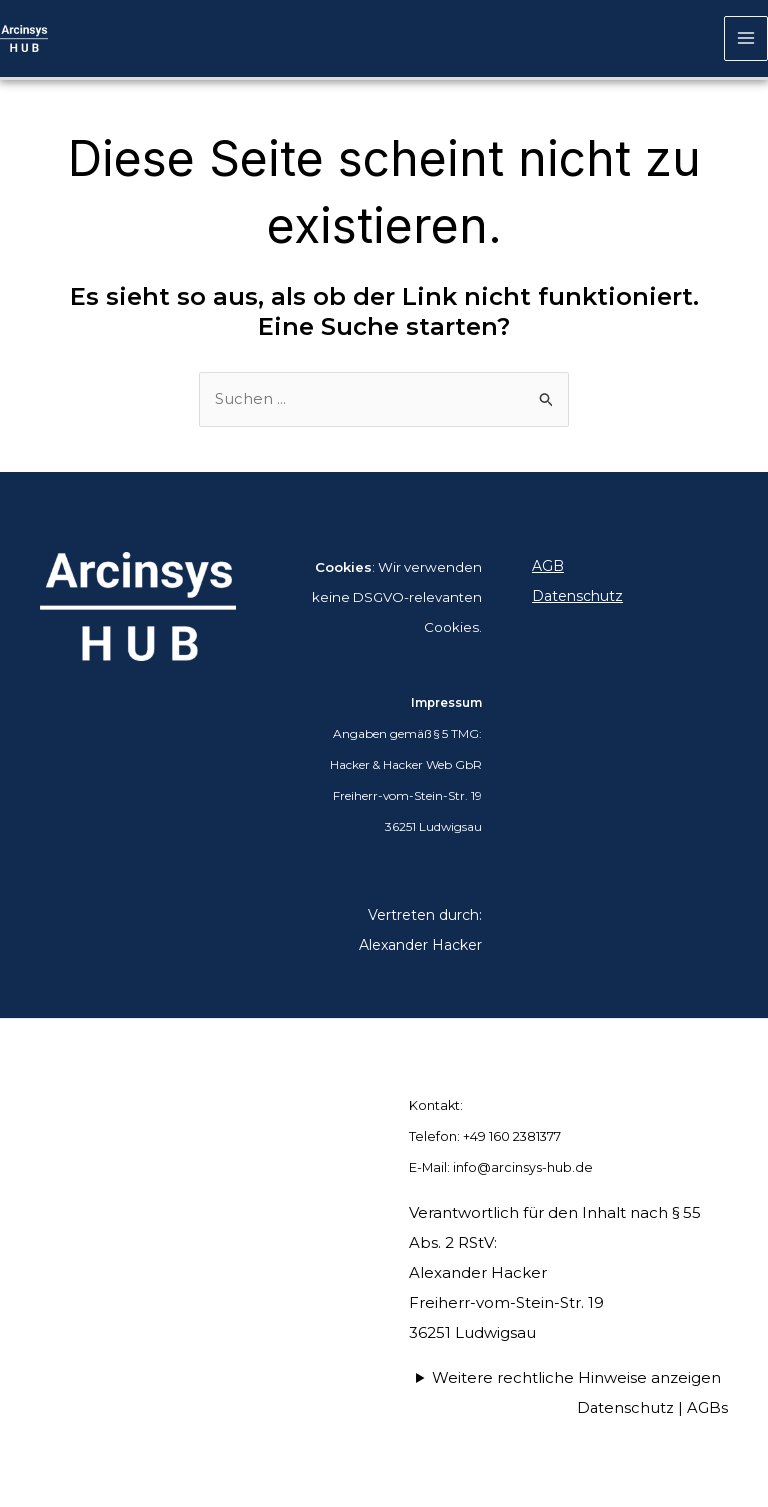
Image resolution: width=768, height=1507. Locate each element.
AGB (548, 568)
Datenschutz (577, 598)
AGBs (707, 1408)
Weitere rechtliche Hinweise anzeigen (576, 1378)
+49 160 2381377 (513, 1137)
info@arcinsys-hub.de (523, 1168)
